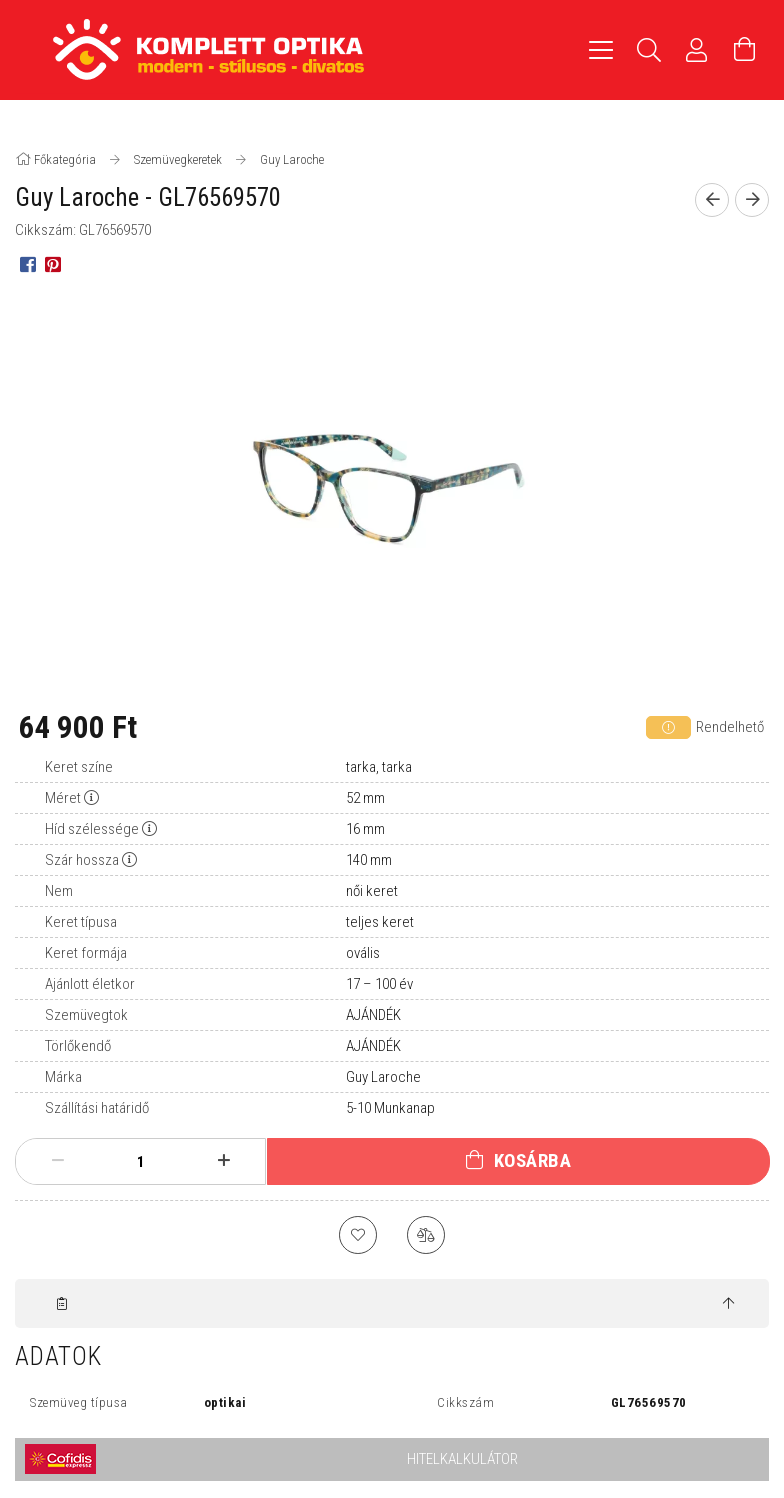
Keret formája (86, 953)
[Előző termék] (712, 200)
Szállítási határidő (97, 1108)
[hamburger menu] (601, 50)
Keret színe (79, 767)
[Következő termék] (752, 200)
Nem (59, 891)
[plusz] (223, 1161)
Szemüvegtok (86, 1015)
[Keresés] (649, 50)
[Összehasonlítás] (427, 1236)
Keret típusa (81, 922)
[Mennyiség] (141, 1162)
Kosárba (533, 1160)
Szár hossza (82, 860)
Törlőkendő (78, 1046)
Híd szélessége (92, 829)
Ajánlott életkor (90, 984)
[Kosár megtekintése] (745, 50)
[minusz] (57, 1161)
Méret (63, 798)
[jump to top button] (728, 1307)
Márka (63, 1077)
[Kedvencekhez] (357, 1236)
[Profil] (697, 50)
